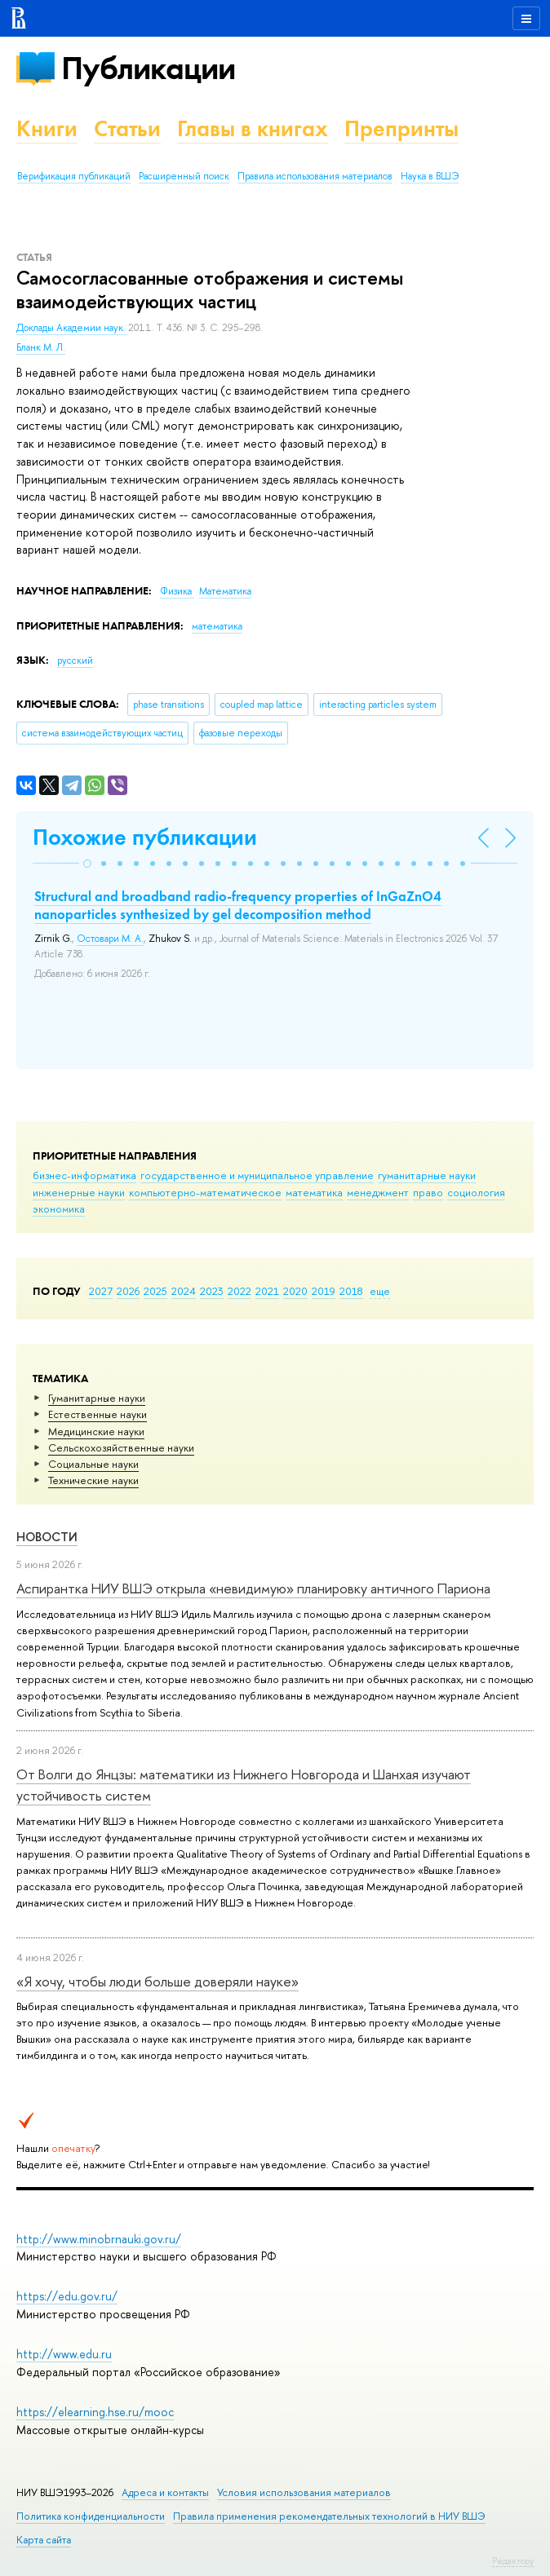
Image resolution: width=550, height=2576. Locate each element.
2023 (212, 1291)
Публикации (148, 68)
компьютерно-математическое (205, 1192)
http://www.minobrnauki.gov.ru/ (98, 2239)
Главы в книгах (252, 128)
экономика (59, 1208)
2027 (101, 1291)
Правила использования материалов (315, 176)
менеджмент (378, 1192)
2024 (183, 1291)
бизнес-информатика (84, 1175)
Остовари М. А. (110, 938)
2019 (323, 1291)
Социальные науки (93, 1463)
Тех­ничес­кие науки (93, 1480)
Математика (225, 591)
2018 (351, 1291)
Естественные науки (97, 1414)
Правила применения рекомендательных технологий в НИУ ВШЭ (329, 2516)
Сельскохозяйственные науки (121, 1447)
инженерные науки (79, 1192)
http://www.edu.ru (64, 2354)
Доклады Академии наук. (72, 327)
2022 (239, 1291)
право (428, 1192)
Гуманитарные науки (96, 1397)
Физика (177, 591)
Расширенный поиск (184, 176)
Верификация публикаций (74, 176)
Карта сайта (43, 2540)
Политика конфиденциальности (90, 2516)
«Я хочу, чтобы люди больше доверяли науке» (157, 1981)
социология (476, 1192)
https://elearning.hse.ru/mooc (95, 2411)
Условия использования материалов (304, 2492)
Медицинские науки (96, 1431)
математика (314, 1192)
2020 (295, 1291)
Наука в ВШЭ (430, 176)
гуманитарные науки (427, 1175)
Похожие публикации (145, 837)
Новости (47, 1536)
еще (380, 1291)
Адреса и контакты (165, 2492)
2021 (267, 1291)
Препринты (401, 128)
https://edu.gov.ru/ (67, 2296)
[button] (87, 863)
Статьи (127, 128)
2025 (155, 1291)
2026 (128, 1291)
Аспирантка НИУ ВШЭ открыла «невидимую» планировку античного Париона (253, 1588)
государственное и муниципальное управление (257, 1175)
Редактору (513, 2560)
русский (75, 660)
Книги (47, 128)
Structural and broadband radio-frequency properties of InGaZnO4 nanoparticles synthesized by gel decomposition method (237, 905)
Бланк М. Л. (40, 347)
